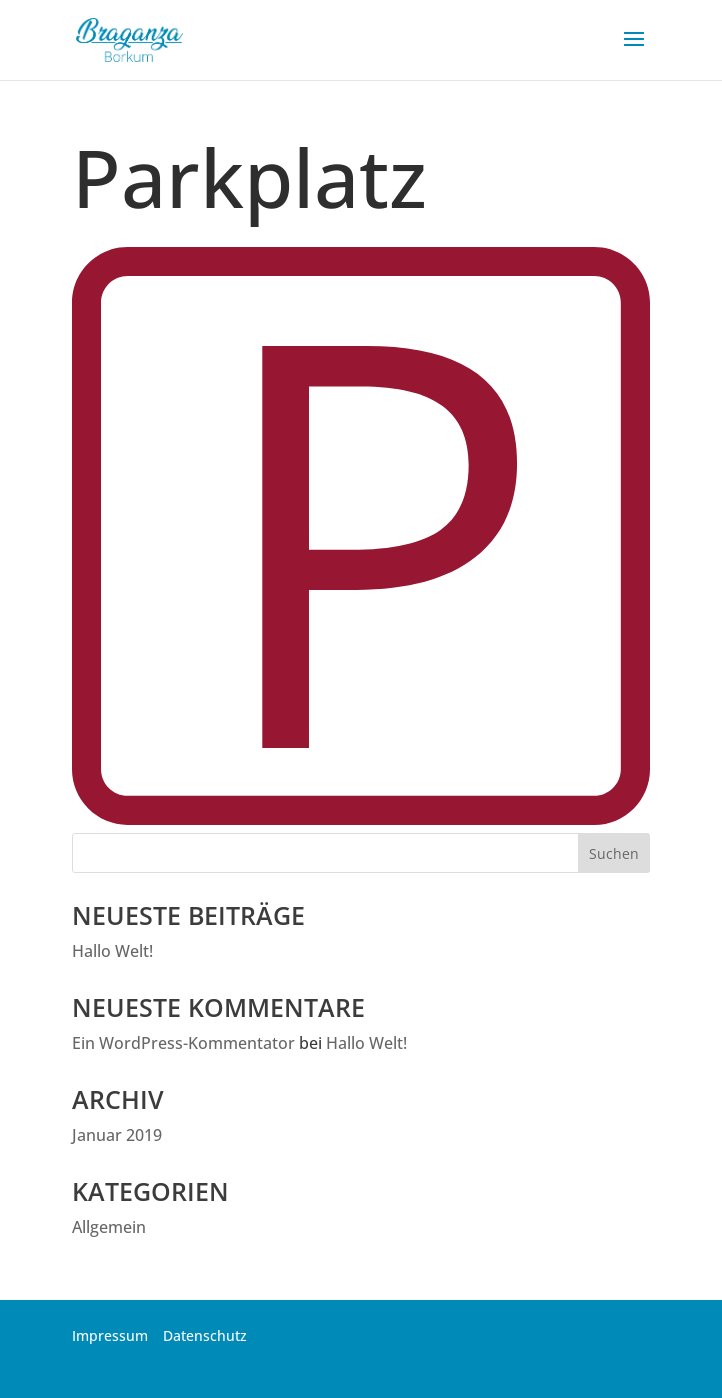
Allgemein (109, 1227)
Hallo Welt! (112, 951)
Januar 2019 (117, 1135)
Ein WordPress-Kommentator (183, 1043)
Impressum (110, 1335)
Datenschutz (205, 1335)
